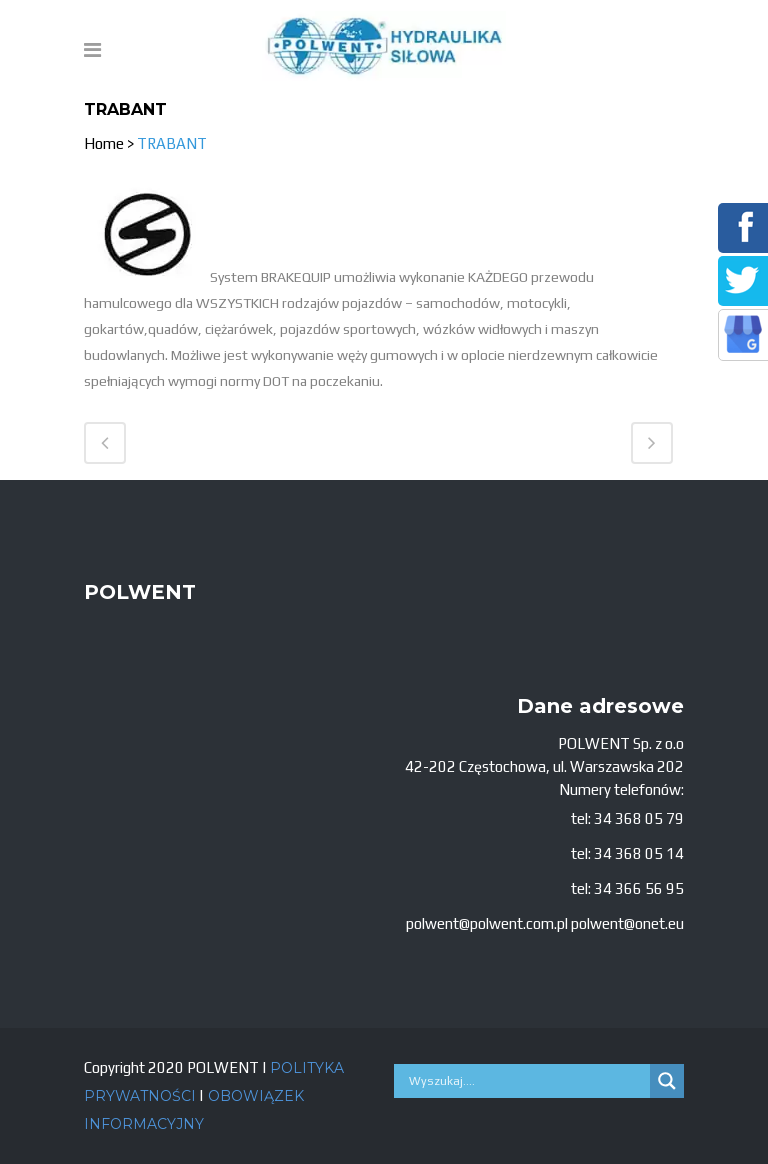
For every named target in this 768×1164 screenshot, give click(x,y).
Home (104, 143)
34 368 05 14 (639, 853)
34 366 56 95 (639, 888)
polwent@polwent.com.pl (487, 923)
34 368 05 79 (639, 818)
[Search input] (527, 1081)
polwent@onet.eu (627, 923)
